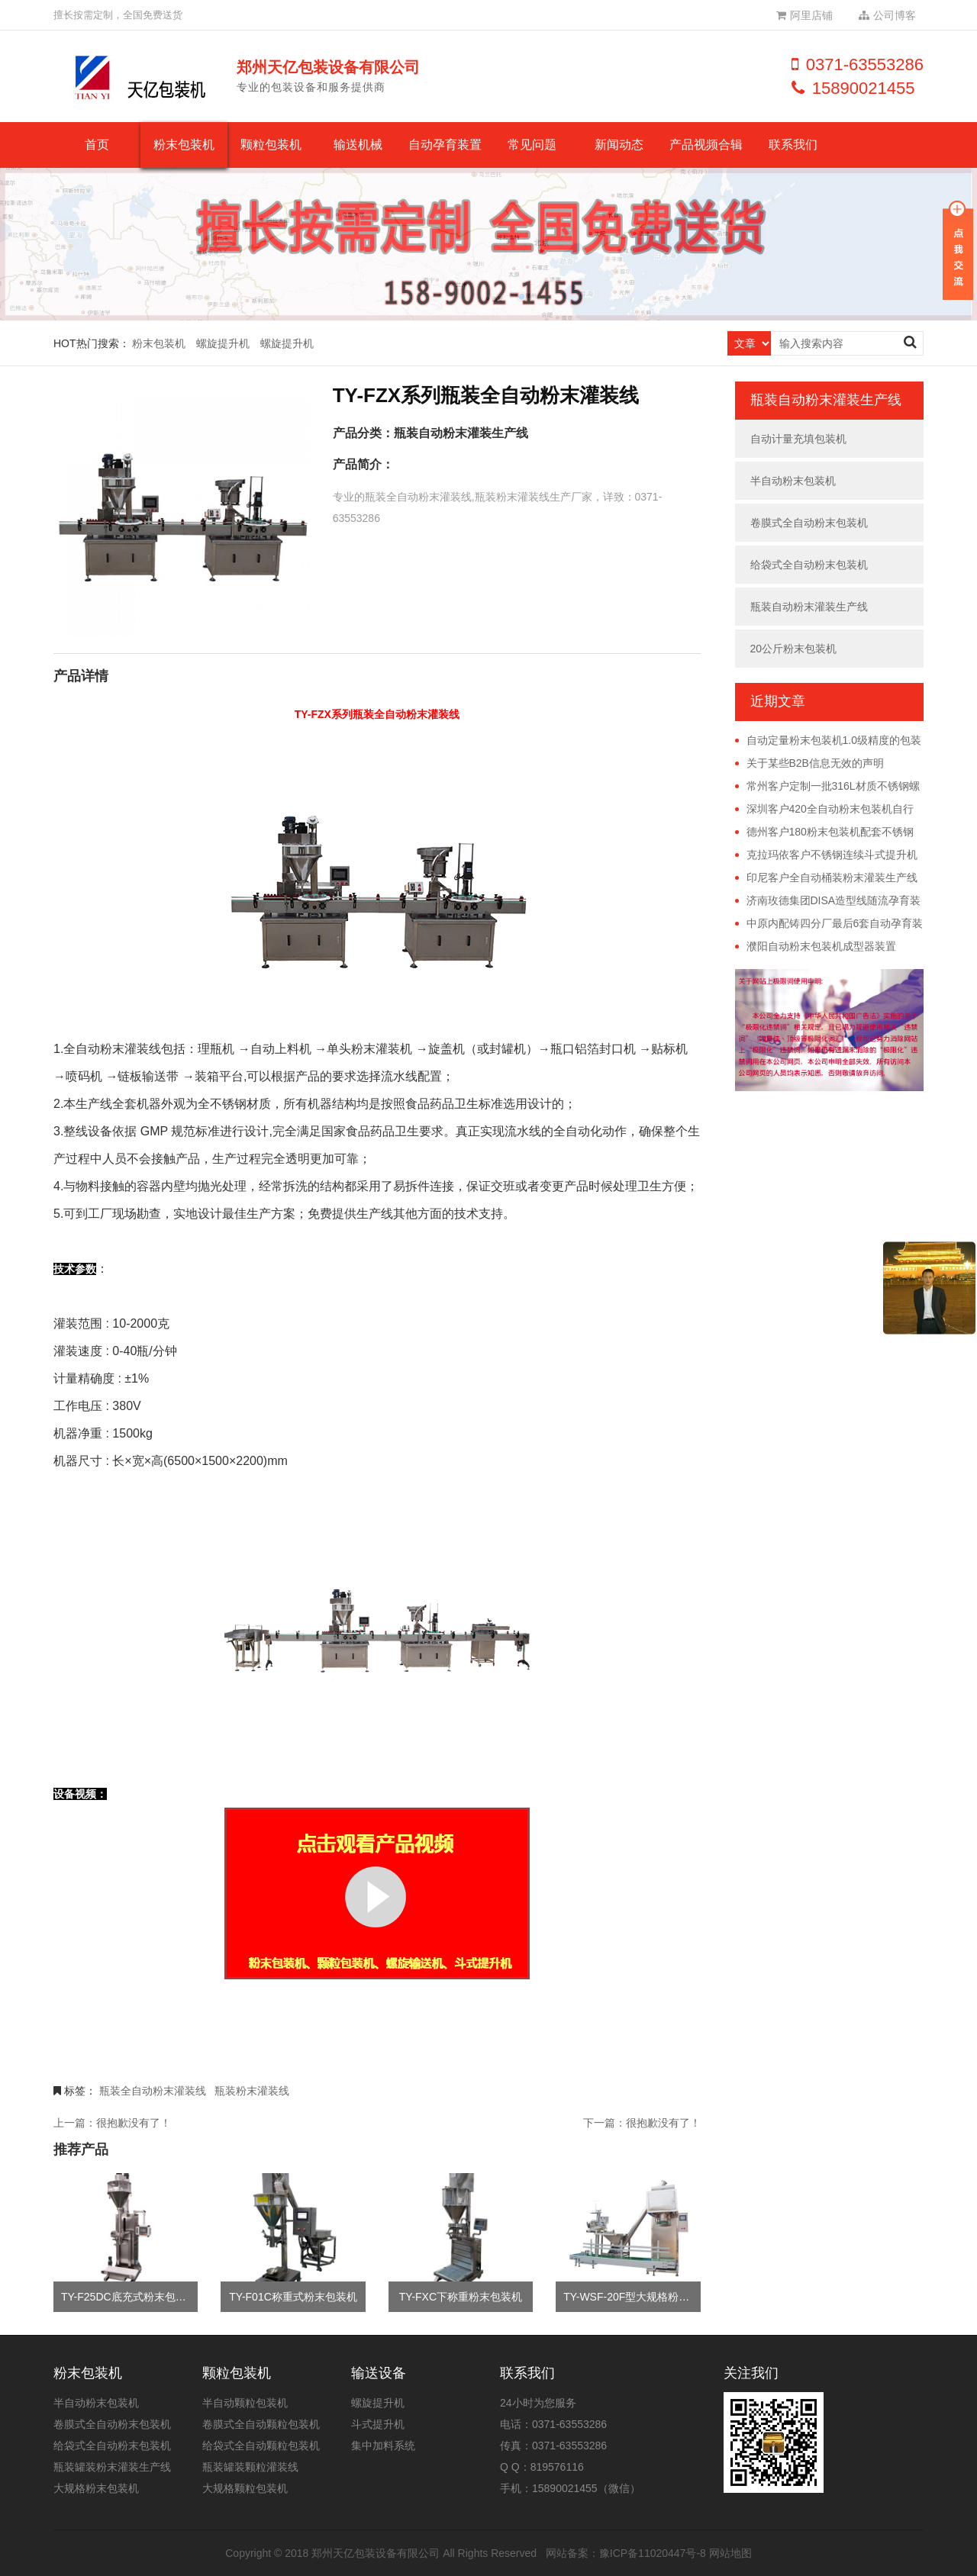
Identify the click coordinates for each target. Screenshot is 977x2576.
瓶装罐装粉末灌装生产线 (112, 2467)
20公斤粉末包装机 (793, 648)
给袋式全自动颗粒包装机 (261, 2445)
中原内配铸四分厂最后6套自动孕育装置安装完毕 (829, 924)
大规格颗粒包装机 (245, 2488)
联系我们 (793, 144)
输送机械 (358, 144)
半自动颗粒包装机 (245, 2403)
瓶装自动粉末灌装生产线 (461, 433)
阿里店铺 (804, 15)
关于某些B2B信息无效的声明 (815, 763)
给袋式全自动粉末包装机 (809, 565)
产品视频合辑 (706, 144)
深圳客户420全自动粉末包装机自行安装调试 (824, 809)
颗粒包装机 (270, 144)
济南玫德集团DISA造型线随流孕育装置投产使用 (828, 901)
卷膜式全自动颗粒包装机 (261, 2424)
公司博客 (887, 15)
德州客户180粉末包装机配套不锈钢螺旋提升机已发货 (824, 832)
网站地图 (730, 2553)
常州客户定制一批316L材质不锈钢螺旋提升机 (827, 787)
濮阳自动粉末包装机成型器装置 (821, 946)
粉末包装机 (183, 144)
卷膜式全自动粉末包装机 (809, 523)
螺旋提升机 (223, 343)
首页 (97, 144)
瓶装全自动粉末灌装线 (152, 2091)
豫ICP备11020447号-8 (652, 2553)
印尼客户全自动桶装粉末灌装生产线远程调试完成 (826, 878)
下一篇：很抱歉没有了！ (642, 2123)
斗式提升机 (378, 2424)
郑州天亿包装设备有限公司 (375, 2553)
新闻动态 (619, 144)
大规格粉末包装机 (96, 2488)
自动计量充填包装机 (798, 439)
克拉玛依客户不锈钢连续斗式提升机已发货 (826, 855)
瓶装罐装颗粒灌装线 (250, 2467)
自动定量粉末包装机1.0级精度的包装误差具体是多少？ (828, 741)
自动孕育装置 (445, 144)
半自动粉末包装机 (793, 481)
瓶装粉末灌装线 (251, 2091)
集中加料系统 (383, 2445)
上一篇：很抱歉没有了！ (112, 2123)
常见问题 (532, 144)
